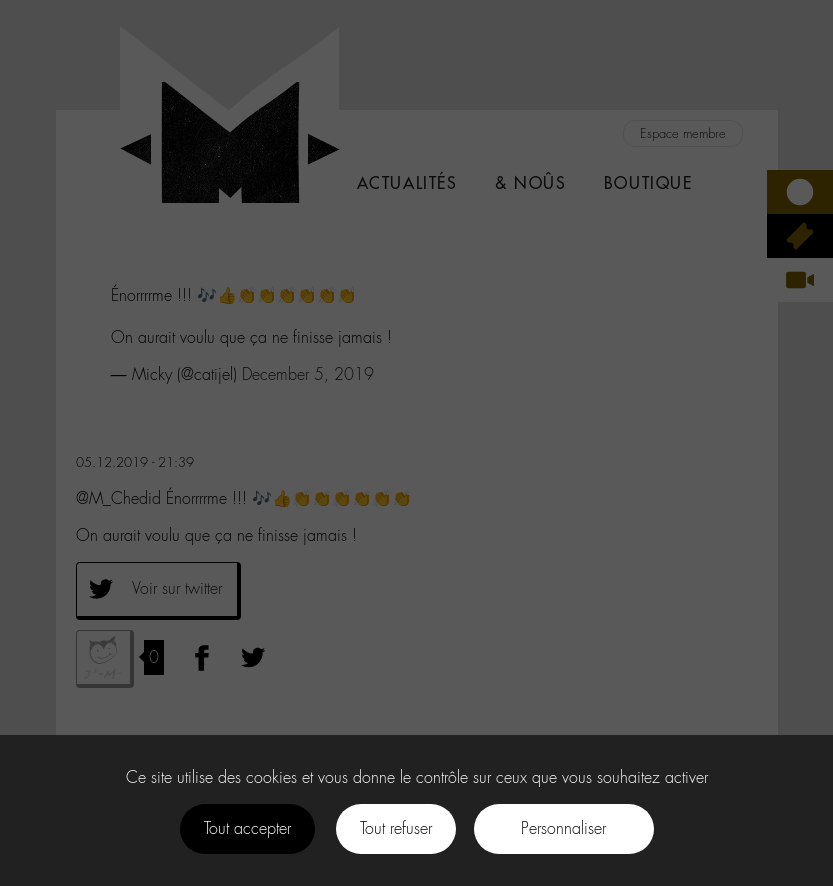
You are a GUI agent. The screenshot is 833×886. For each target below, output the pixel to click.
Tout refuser (396, 828)
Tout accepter (247, 828)
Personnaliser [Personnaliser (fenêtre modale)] (563, 828)
